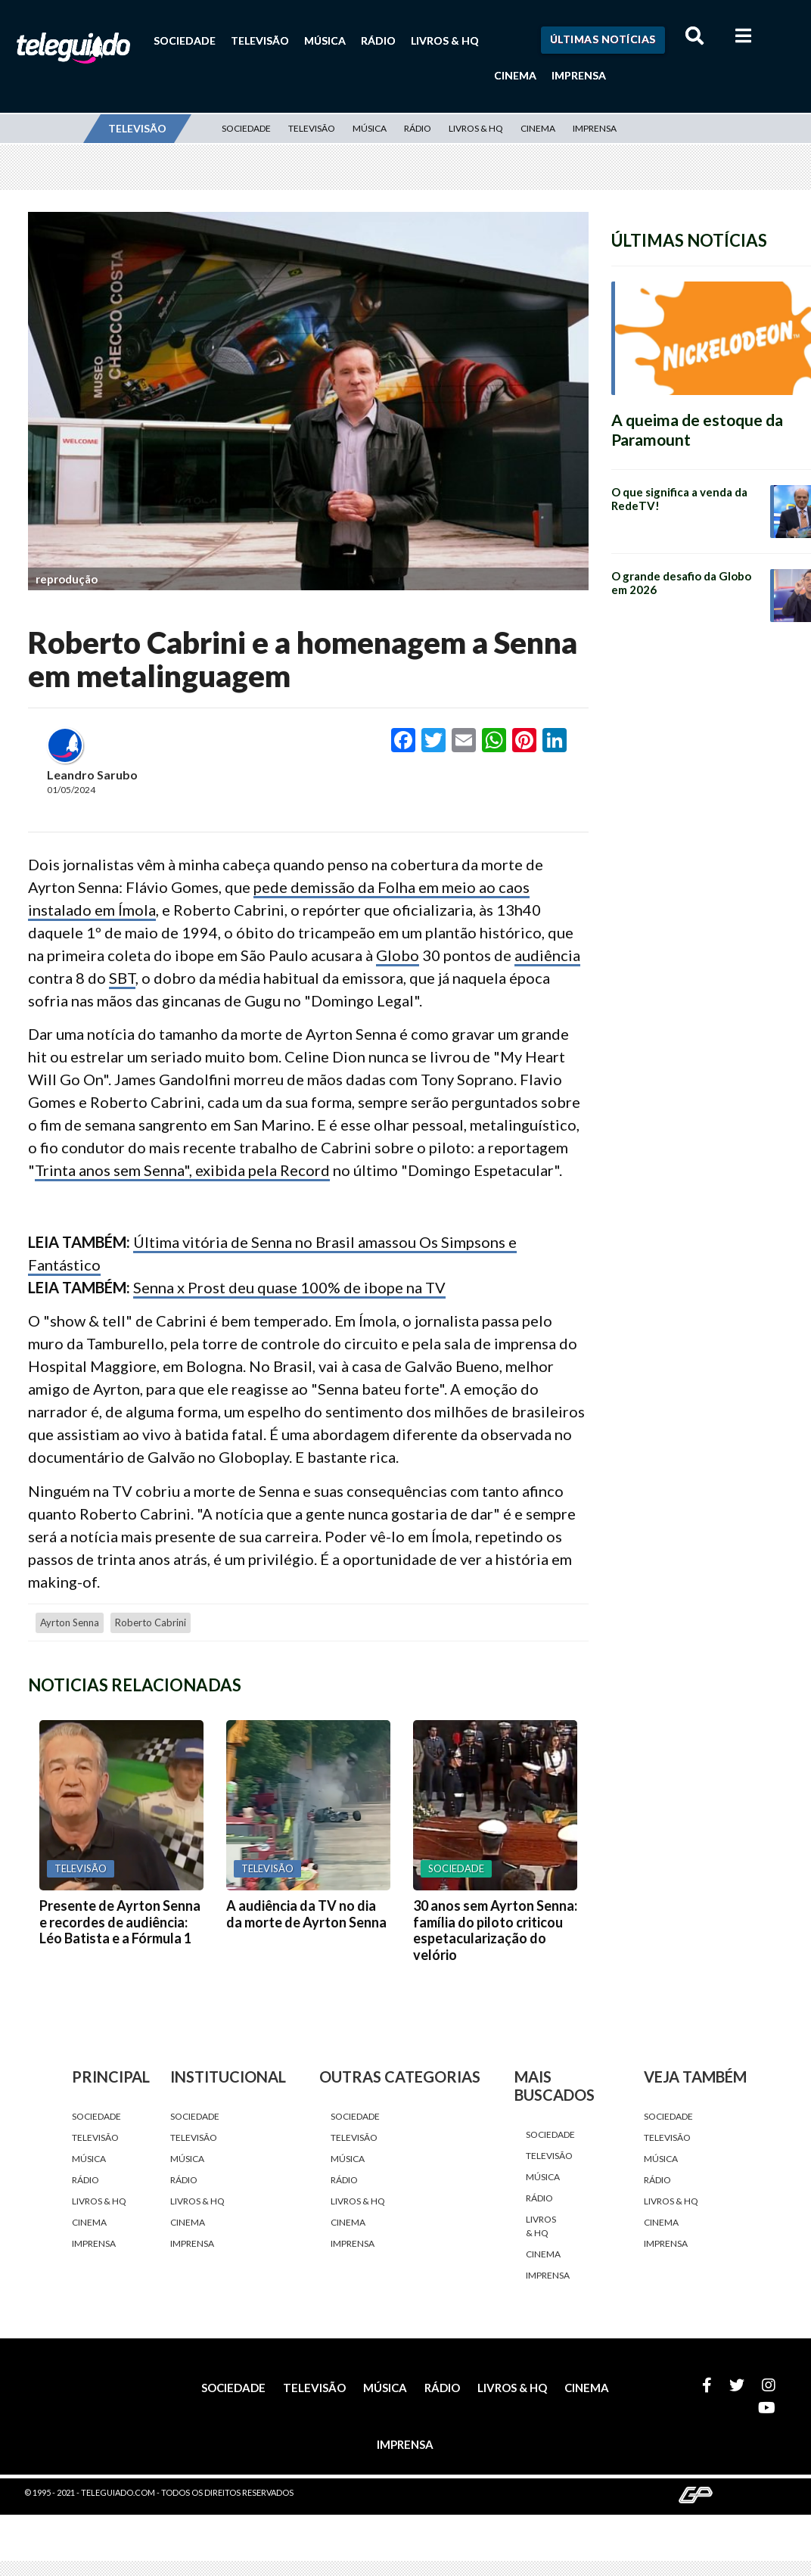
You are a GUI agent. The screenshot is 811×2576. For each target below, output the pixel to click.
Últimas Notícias (603, 39)
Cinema (515, 75)
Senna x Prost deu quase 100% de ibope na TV (289, 1287)
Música (325, 40)
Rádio (378, 40)
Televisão (260, 40)
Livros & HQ (445, 40)
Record (305, 1170)
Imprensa (579, 75)
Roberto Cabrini (150, 1622)
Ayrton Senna (69, 1622)
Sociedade (185, 40)
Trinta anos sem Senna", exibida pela (157, 1170)
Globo (397, 955)
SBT (122, 978)
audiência (547, 955)
